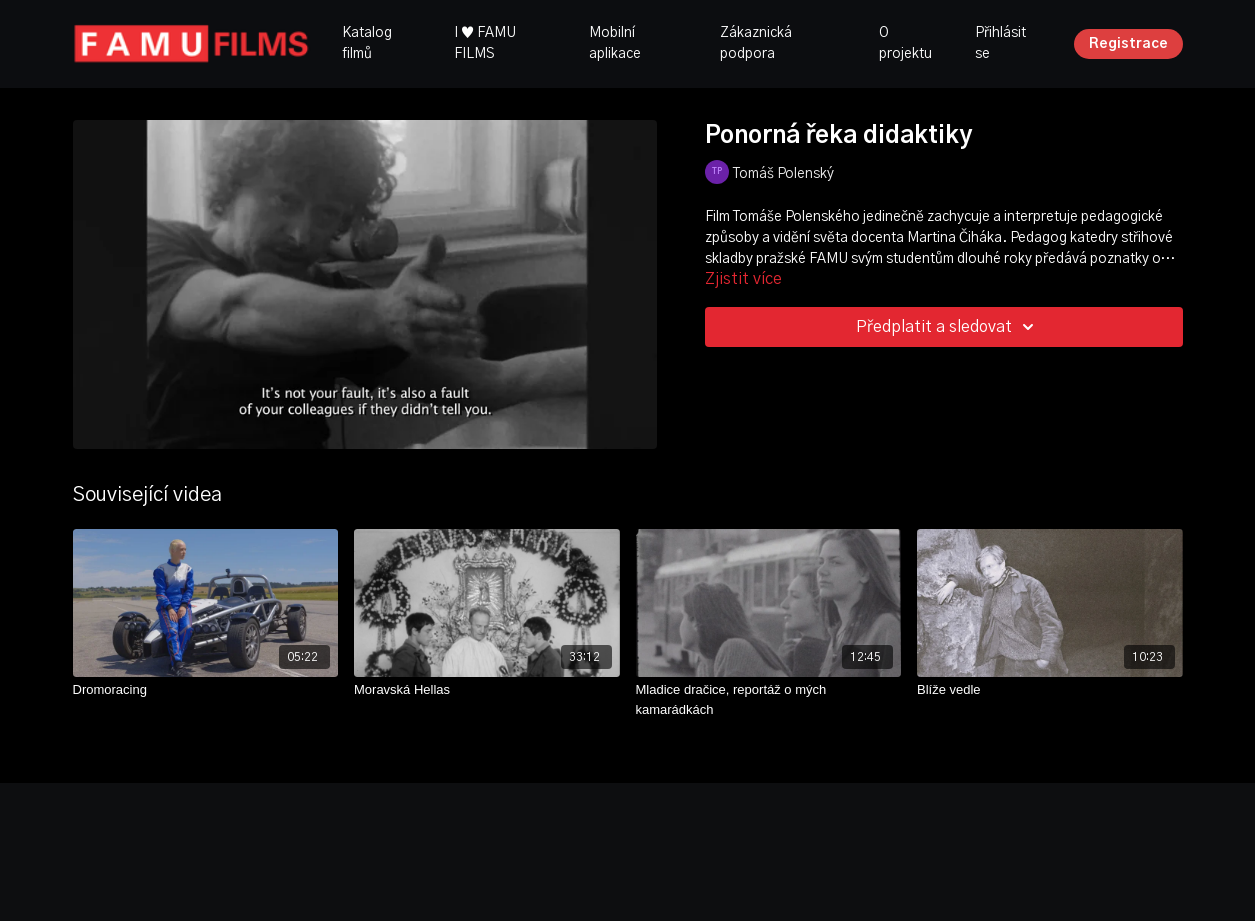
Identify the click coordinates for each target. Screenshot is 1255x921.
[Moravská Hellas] (487, 690)
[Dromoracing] (206, 690)
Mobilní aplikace (615, 43)
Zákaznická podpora (756, 43)
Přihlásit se (1000, 43)
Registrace (1128, 44)
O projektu (905, 43)
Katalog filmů (367, 43)
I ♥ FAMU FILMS (485, 43)
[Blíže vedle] (1050, 690)
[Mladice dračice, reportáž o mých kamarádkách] (769, 699)
